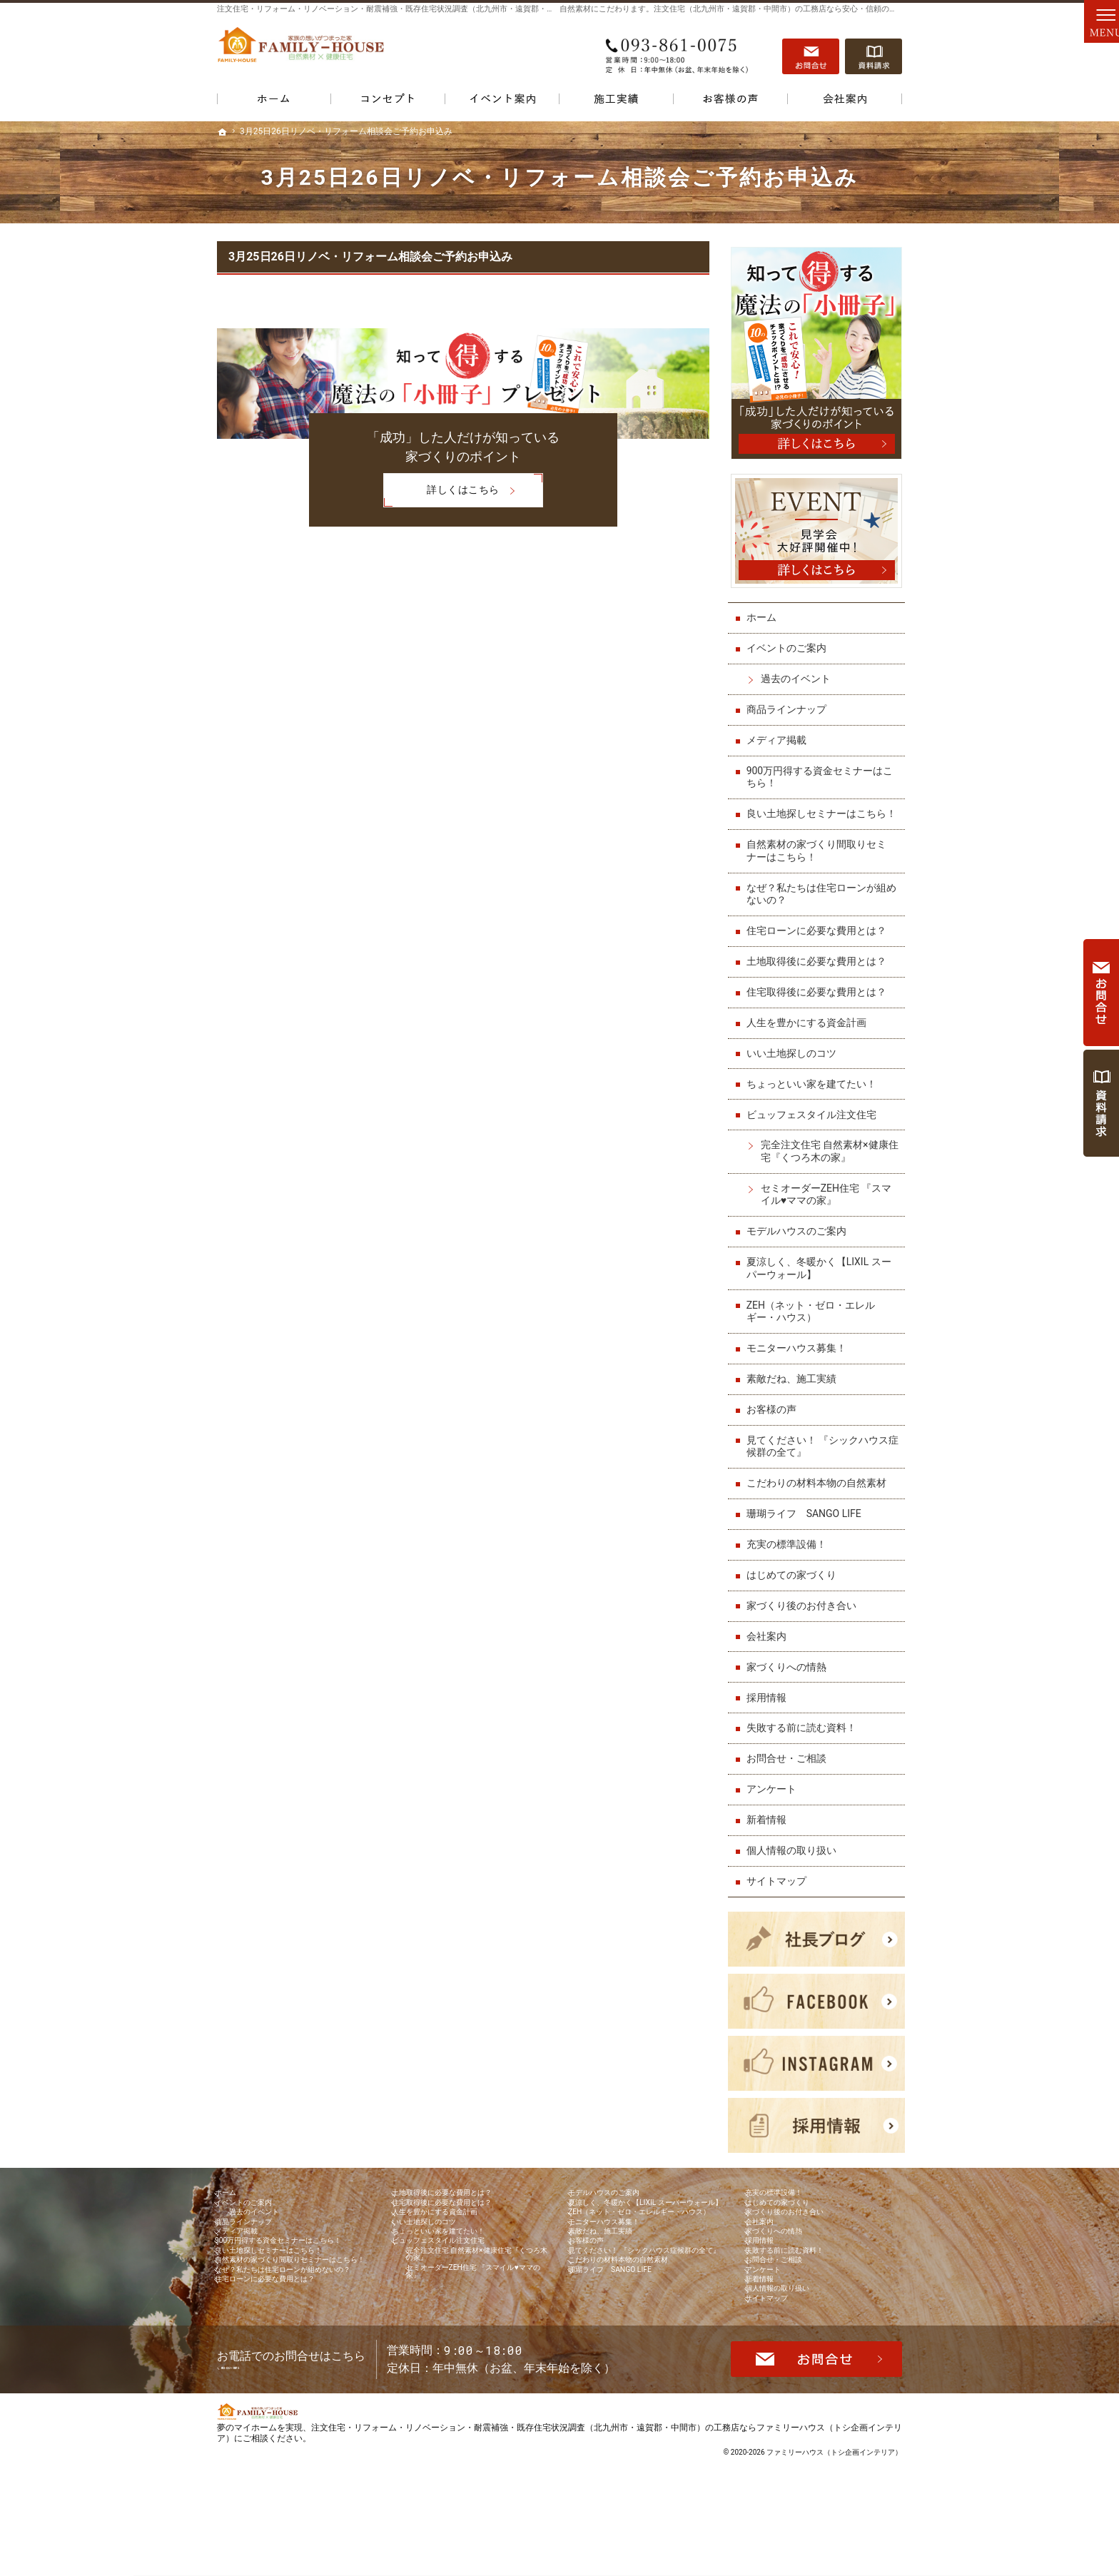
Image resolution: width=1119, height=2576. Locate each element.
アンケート (774, 1795)
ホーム (764, 611)
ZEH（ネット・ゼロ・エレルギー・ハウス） (813, 1317)
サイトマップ (779, 1887)
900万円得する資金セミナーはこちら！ (822, 771)
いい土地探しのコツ (794, 1059)
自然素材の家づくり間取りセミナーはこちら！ (819, 857)
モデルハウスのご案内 (799, 1237)
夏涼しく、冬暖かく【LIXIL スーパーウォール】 (821, 1274)
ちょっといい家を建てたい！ (814, 1089)
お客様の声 (774, 1415)
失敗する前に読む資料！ (804, 1734)
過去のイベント (799, 673)
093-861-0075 (676, 50)
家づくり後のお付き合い (804, 1612)
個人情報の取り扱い (794, 1856)
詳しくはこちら (441, 491)
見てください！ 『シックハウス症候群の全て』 (820, 1453)
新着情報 (769, 1826)
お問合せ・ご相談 (789, 1764)
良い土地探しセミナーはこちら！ (814, 814)
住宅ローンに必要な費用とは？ (819, 937)
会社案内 (769, 1642)
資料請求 (873, 50)
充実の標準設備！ (789, 1550)
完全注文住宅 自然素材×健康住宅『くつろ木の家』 (827, 1157)
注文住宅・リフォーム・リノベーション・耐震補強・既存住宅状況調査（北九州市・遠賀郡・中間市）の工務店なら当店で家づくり (448, 9)
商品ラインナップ (789, 703)
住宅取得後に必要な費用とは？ (819, 998)
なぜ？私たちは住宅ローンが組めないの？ (819, 900)
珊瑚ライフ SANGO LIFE (806, 1520)
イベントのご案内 (789, 642)
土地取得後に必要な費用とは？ (819, 967)
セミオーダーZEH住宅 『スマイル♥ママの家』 (829, 1201)
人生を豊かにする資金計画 (809, 1029)
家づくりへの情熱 (789, 1672)
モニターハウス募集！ (799, 1354)
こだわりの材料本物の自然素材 (819, 1489)
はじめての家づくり (794, 1581)
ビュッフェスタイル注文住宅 (814, 1120)
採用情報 (769, 1703)
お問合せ (810, 50)
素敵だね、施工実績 (794, 1385)
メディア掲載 (779, 733)
